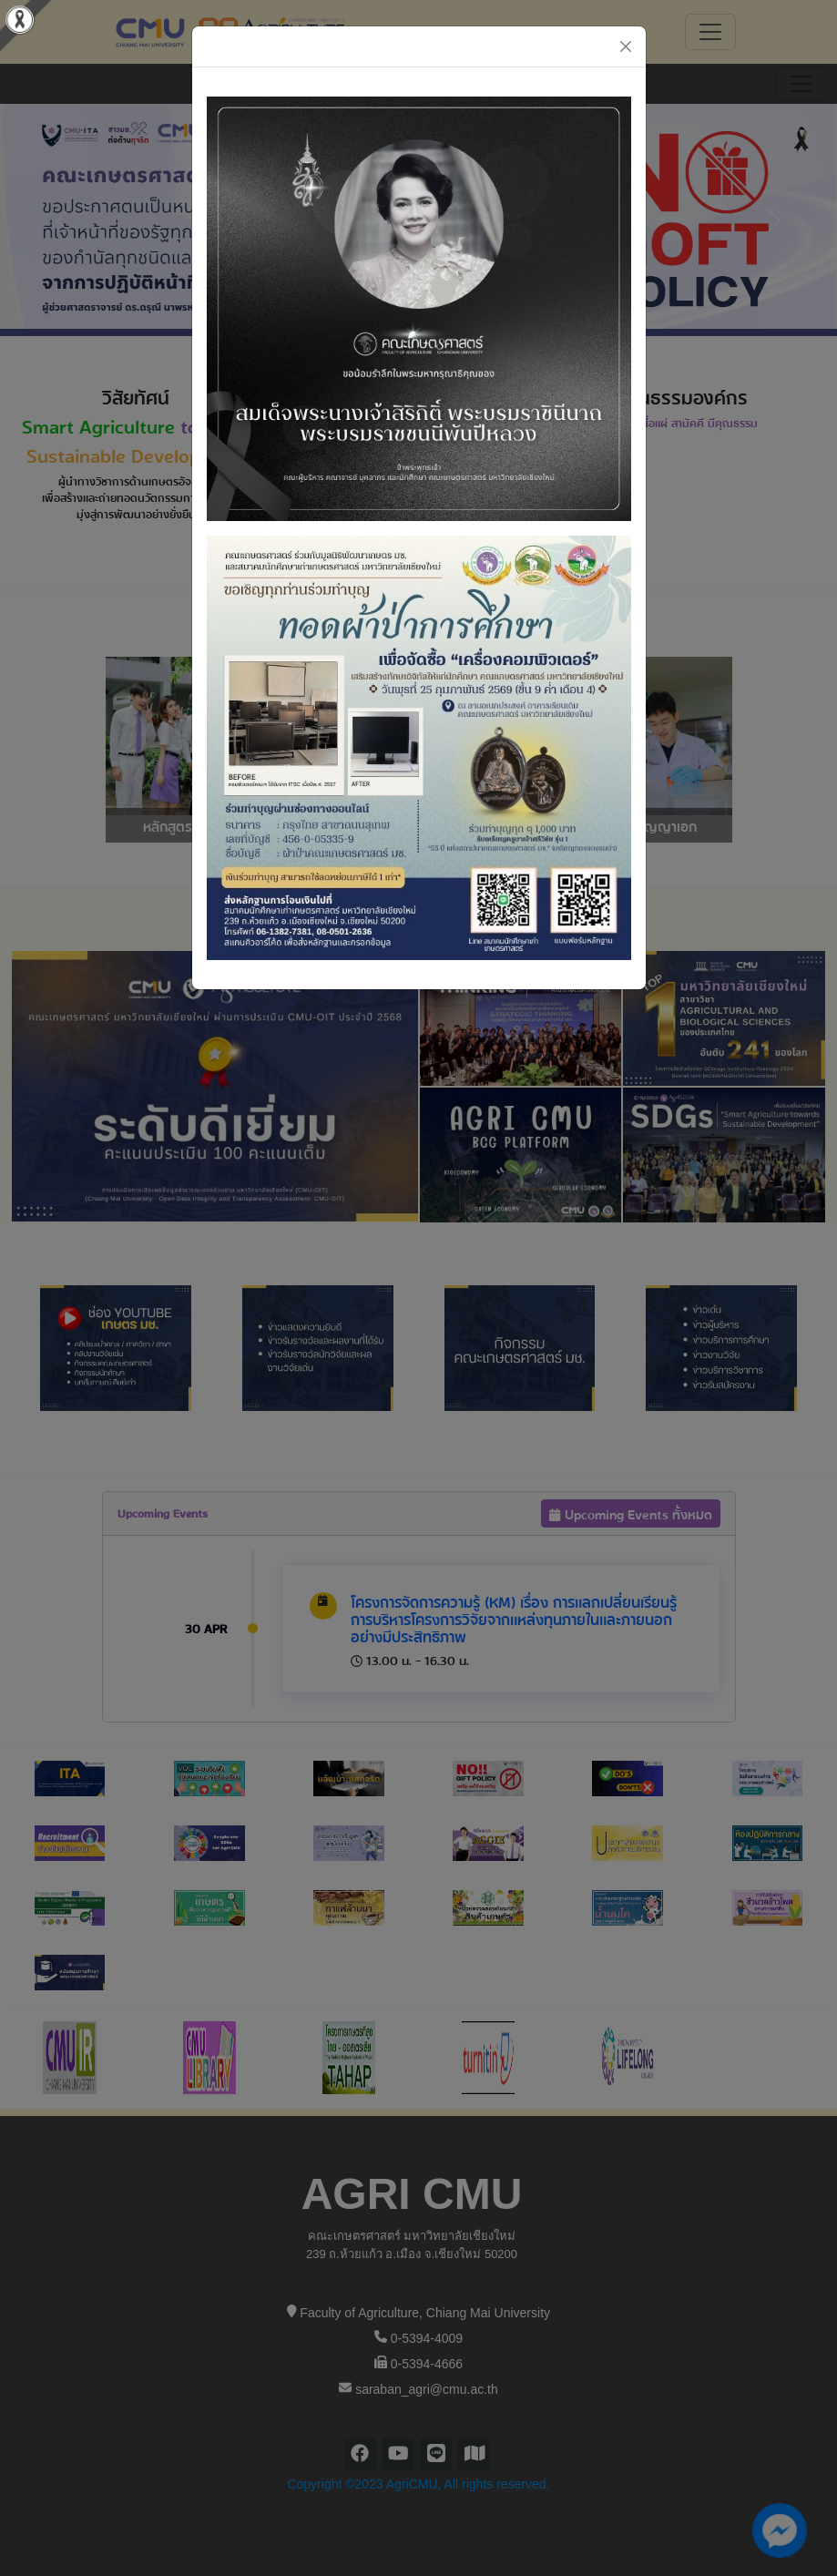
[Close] (625, 46)
